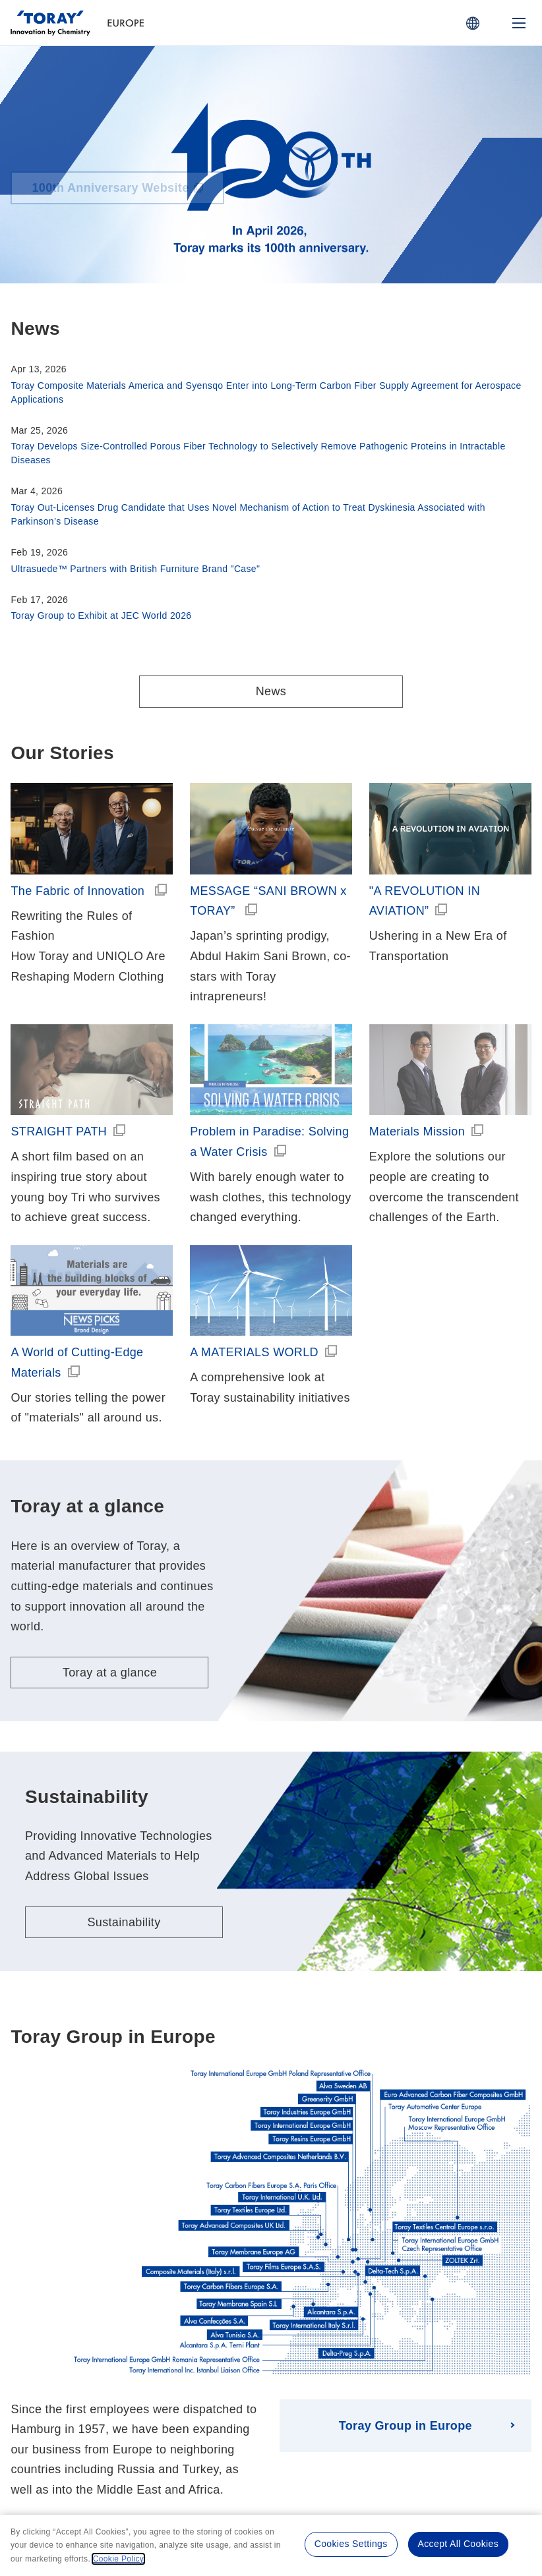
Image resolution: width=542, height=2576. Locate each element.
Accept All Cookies (458, 2543)
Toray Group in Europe (405, 2283)
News (271, 691)
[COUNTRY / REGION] (473, 23)
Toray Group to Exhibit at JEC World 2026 (101, 615)
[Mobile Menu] (519, 23)
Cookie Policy (316, 2448)
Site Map (381, 2448)
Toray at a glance (110, 1530)
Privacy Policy (242, 2448)
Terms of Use (169, 2448)
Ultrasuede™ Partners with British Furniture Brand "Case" (135, 568)
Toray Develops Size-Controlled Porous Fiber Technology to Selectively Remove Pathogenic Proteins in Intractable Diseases (258, 453)
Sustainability (123, 1780)
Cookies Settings (351, 2543)
